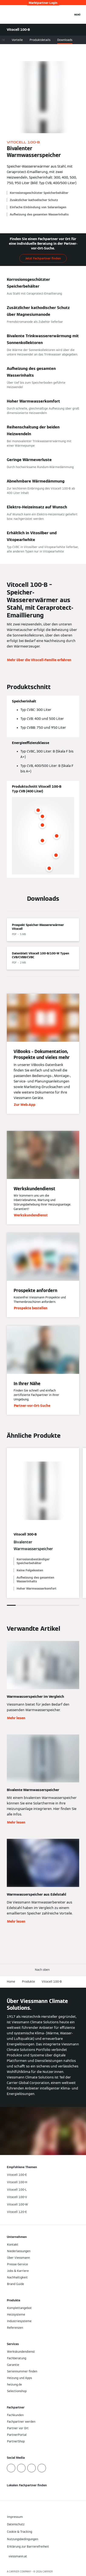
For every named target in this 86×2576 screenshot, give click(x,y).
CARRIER (48, 2571)
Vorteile (17, 40)
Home (11, 1981)
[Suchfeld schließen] (68, 14)
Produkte (28, 1981)
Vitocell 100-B (52, 1981)
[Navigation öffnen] (77, 14)
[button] (43, 1970)
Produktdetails (40, 40)
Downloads (64, 40)
